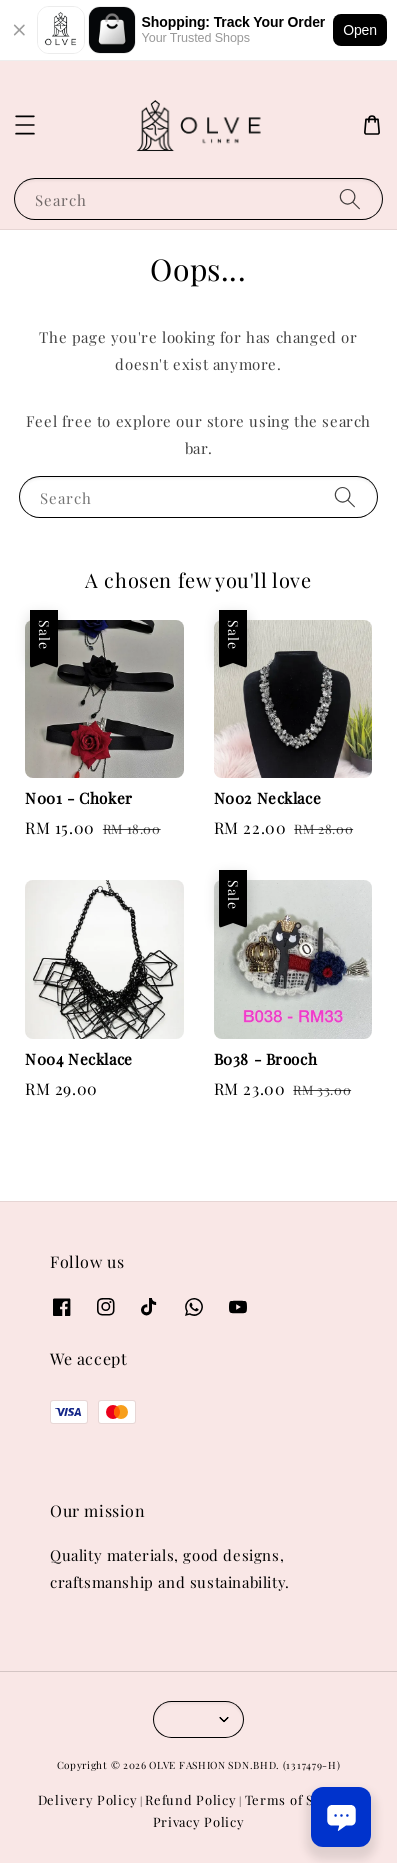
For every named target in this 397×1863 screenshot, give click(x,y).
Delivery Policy (88, 1799)
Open (360, 30)
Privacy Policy (199, 1821)
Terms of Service (299, 1799)
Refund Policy (190, 1799)
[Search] (350, 198)
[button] (25, 125)
